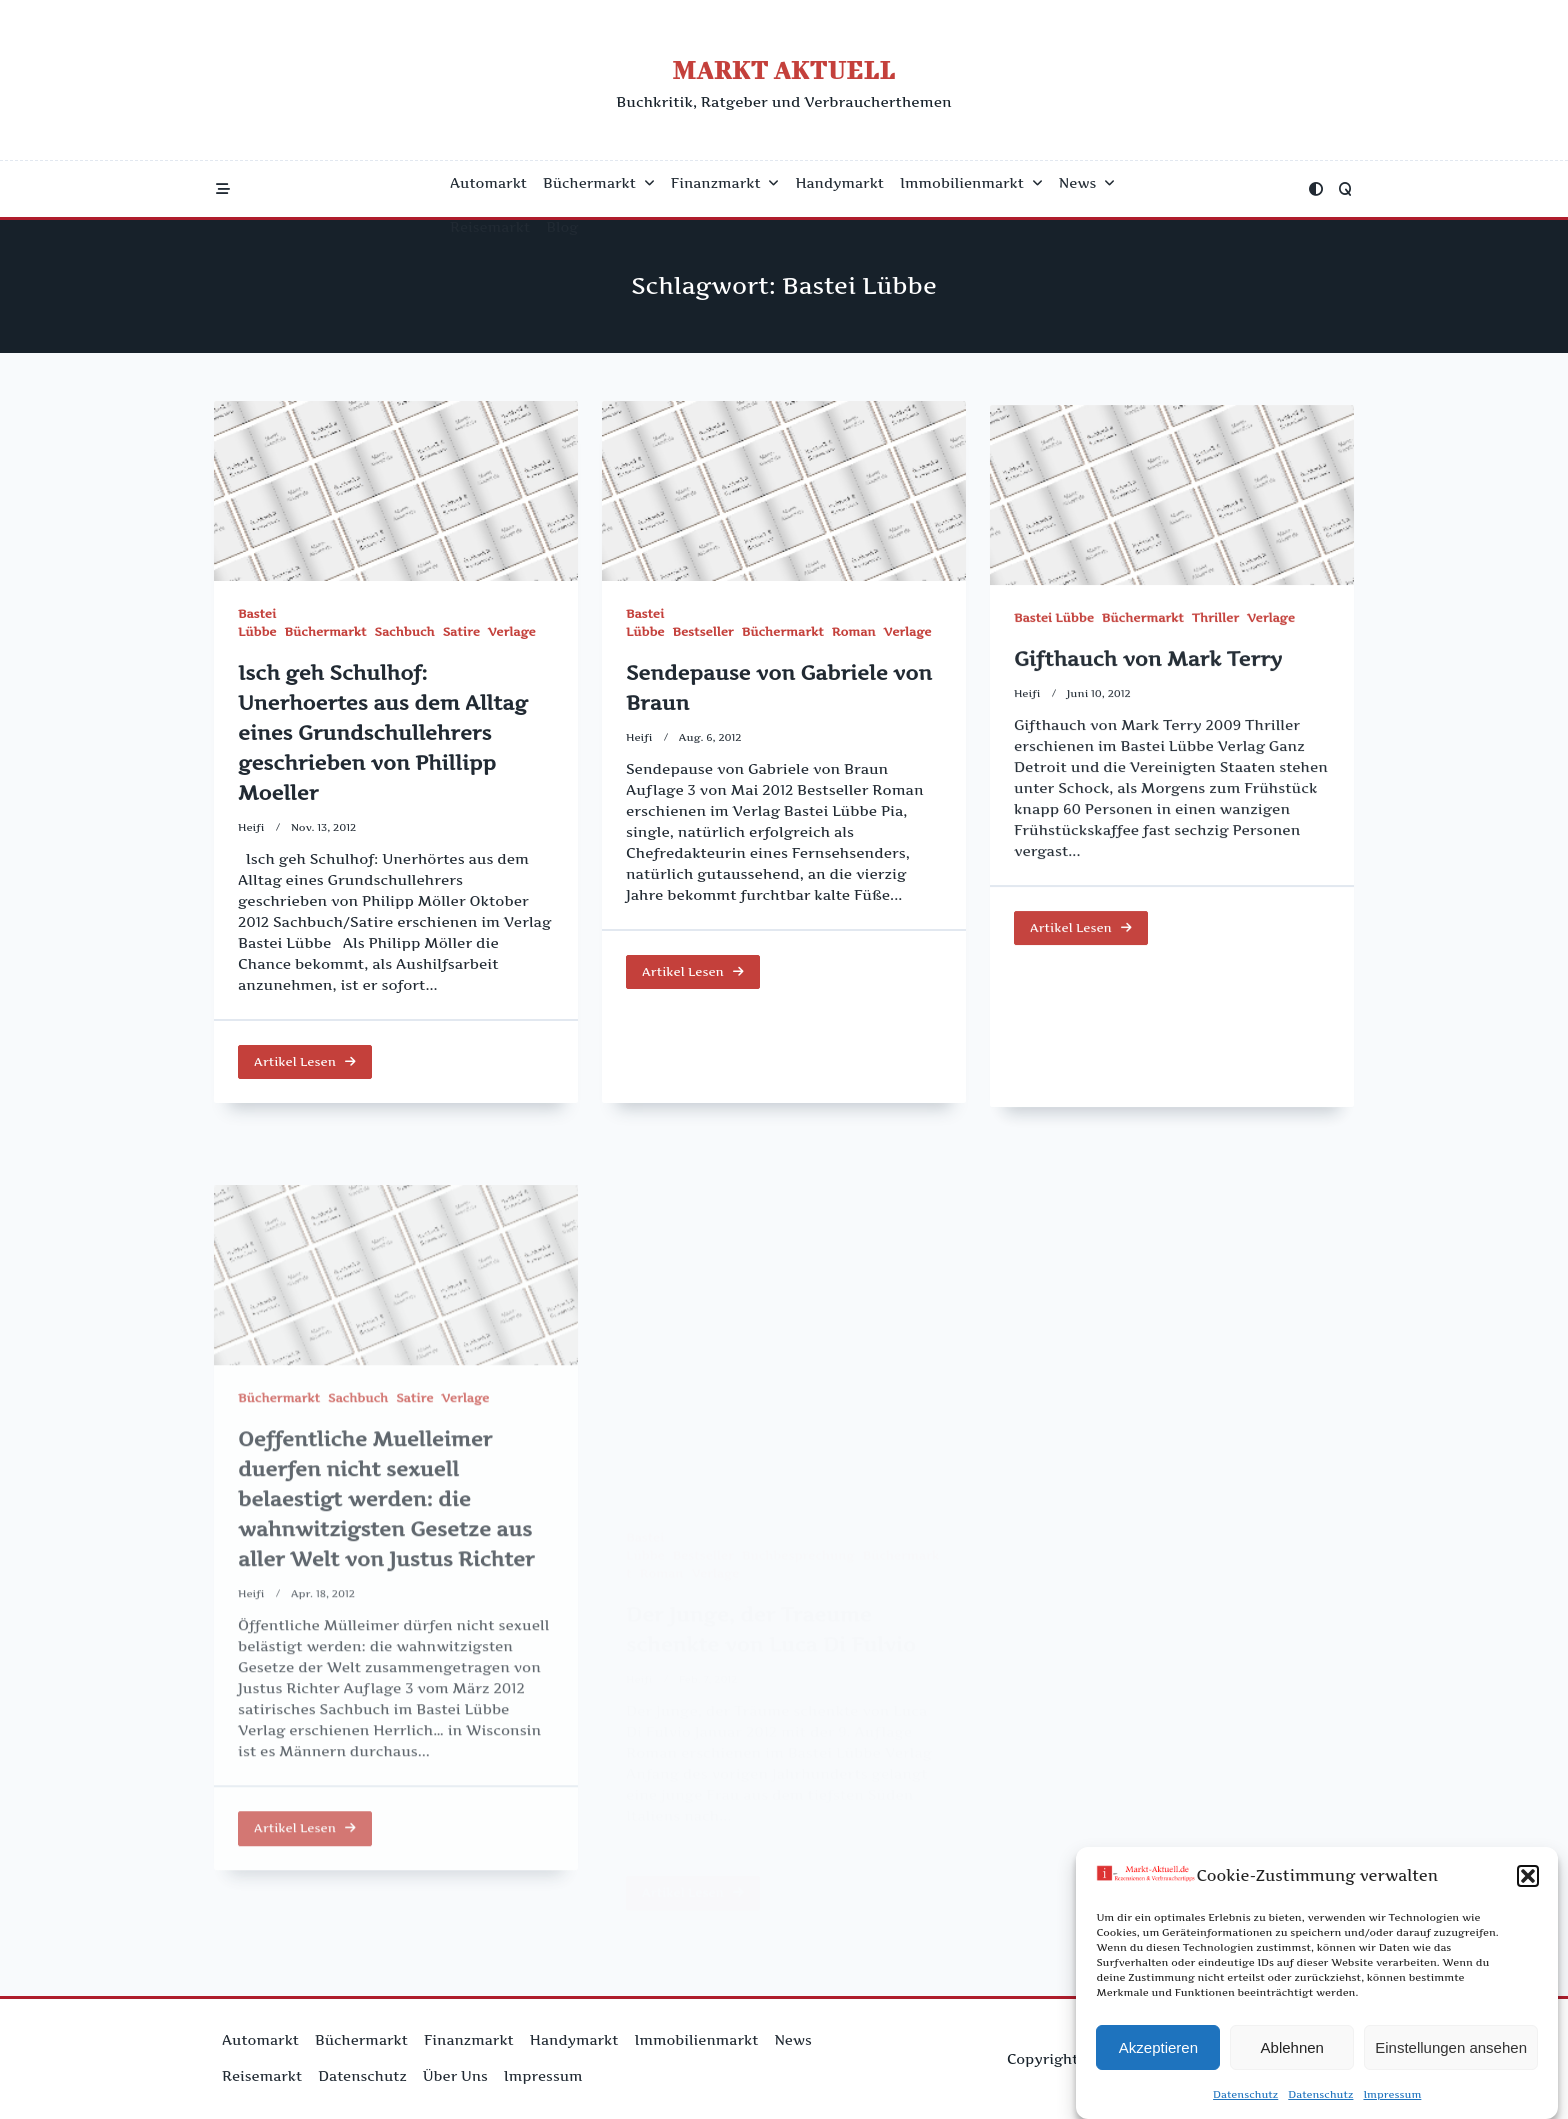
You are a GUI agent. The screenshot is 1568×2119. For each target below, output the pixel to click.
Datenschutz (1245, 2100)
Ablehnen (1292, 2053)
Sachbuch (405, 631)
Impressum (1392, 2100)
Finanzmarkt (725, 183)
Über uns (455, 2076)
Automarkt (488, 183)
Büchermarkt (599, 183)
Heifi (251, 827)
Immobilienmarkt (971, 183)
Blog (562, 227)
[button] (1528, 1882)
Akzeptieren (1158, 2053)
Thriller (1215, 662)
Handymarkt (839, 183)
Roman (854, 636)
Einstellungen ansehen (1451, 2053)
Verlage (512, 631)
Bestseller (702, 636)
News (1087, 183)
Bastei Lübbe (1054, 662)
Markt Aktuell (783, 69)
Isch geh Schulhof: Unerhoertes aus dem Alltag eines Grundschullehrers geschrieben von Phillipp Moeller (383, 733)
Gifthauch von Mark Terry (1148, 704)
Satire (461, 631)
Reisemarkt (490, 227)
